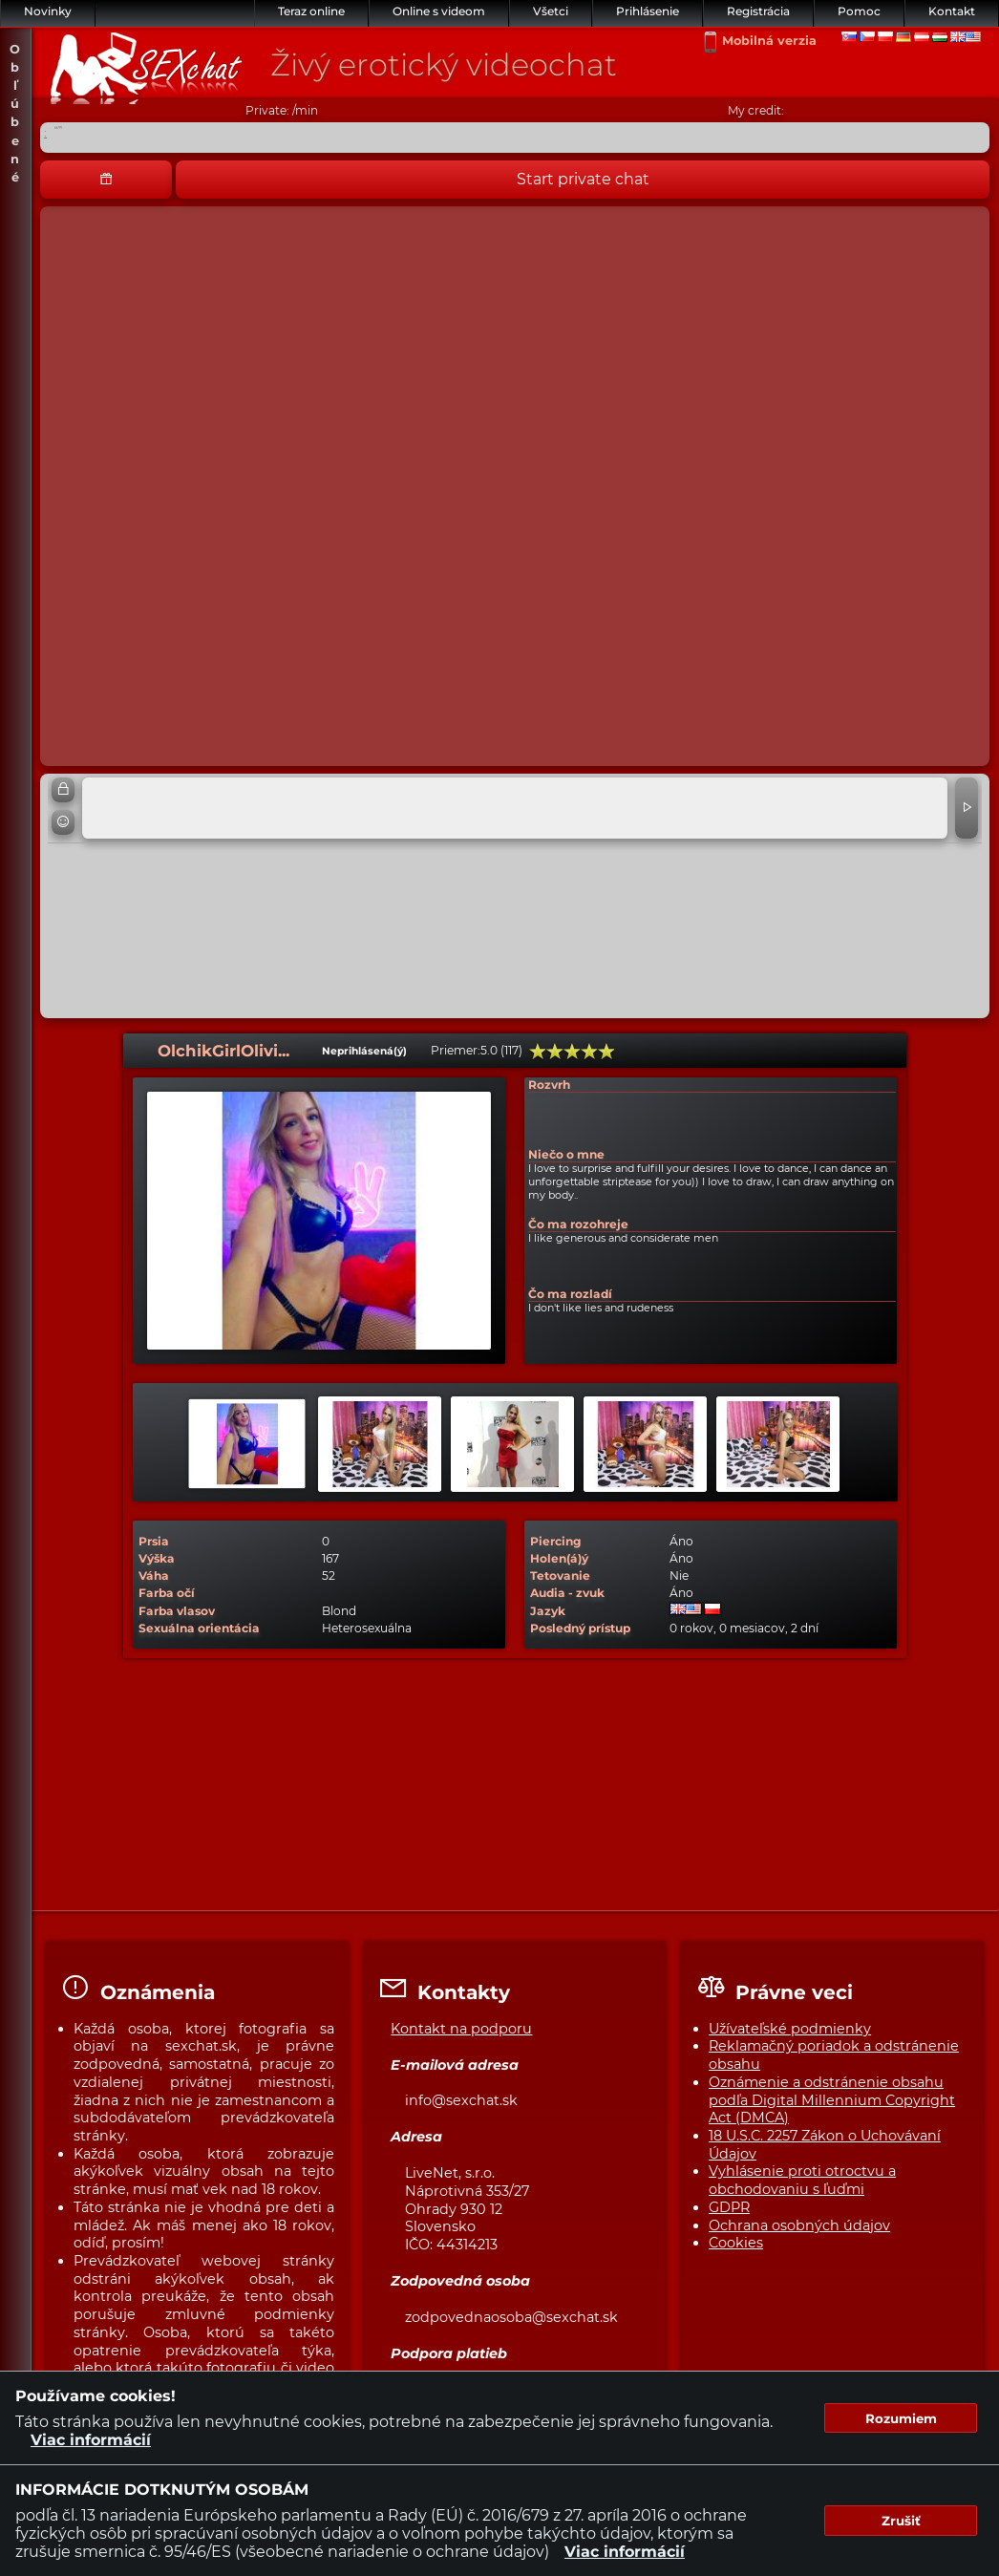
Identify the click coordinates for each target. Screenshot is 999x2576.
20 (537, 1051)
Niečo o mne (566, 1154)
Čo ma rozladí (570, 1294)
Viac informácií (91, 2440)
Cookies (736, 2242)
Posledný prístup (580, 1628)
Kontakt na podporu (461, 2028)
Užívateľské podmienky (790, 2028)
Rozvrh (549, 1084)
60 (572, 1051)
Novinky (48, 11)
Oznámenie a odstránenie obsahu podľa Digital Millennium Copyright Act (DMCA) (832, 2100)
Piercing (556, 1541)
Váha (153, 1575)
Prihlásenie (647, 11)
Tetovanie (560, 1575)
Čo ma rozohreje (578, 1224)
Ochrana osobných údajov (799, 2225)
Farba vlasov (176, 1611)
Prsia (153, 1541)
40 (554, 1051)
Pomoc (859, 11)
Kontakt (951, 11)
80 (589, 1051)
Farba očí (166, 1593)
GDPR (729, 2207)
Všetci (550, 11)
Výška (156, 1558)
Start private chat (583, 179)
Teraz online (311, 11)
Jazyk (547, 1611)
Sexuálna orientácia (199, 1628)
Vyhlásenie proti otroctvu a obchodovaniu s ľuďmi (802, 2180)
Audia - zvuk (567, 1593)
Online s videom (439, 11)
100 (606, 1051)
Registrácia (758, 11)
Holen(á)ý (559, 1558)
